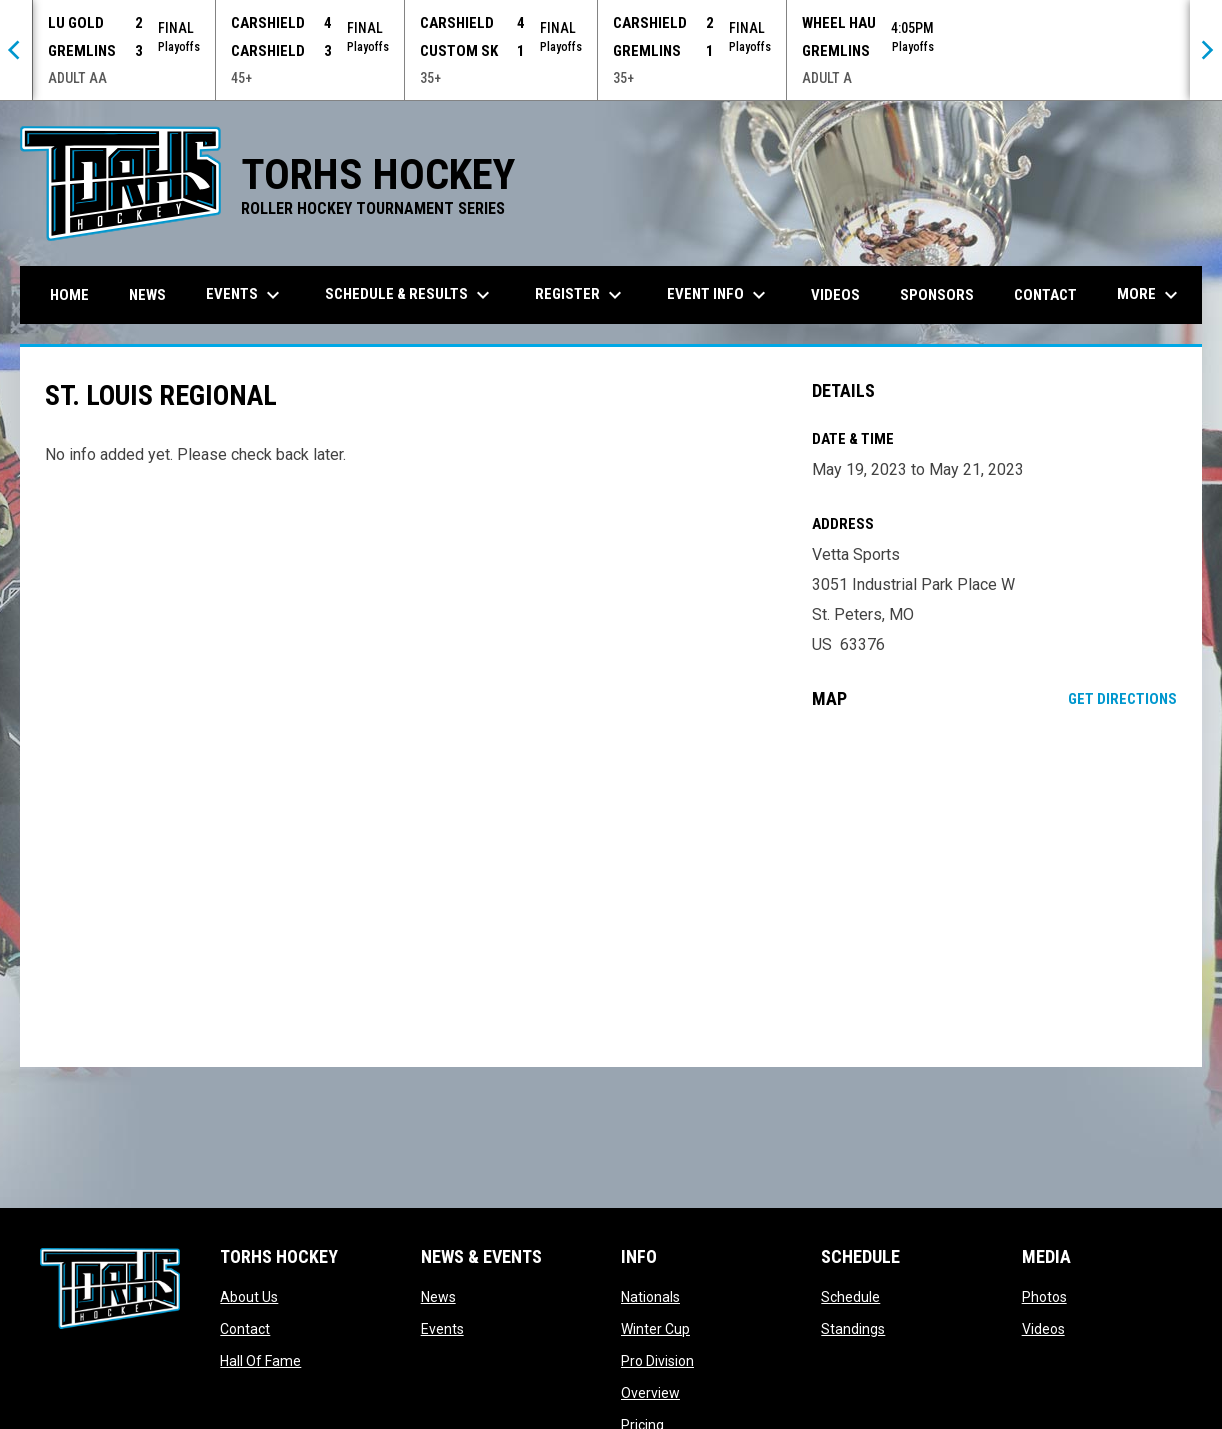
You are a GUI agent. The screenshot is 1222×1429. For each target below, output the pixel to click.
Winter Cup (655, 1329)
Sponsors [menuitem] (937, 295)
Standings (853, 1329)
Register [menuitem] (581, 295)
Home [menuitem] (69, 295)
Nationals (650, 1297)
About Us (249, 1297)
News (438, 1297)
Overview (650, 1393)
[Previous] (16, 50)
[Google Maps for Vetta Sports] (994, 888)
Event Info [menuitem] (719, 295)
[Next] (1206, 50)
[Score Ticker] (611, 50)
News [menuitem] (147, 295)
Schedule (850, 1297)
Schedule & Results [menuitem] (410, 295)
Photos (1044, 1297)
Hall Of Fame (260, 1361)
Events (442, 1329)
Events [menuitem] (245, 295)
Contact (245, 1329)
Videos (1043, 1329)
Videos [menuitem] (835, 295)
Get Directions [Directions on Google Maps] (1122, 699)
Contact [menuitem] (1045, 295)
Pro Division (657, 1361)
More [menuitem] (1150, 295)
